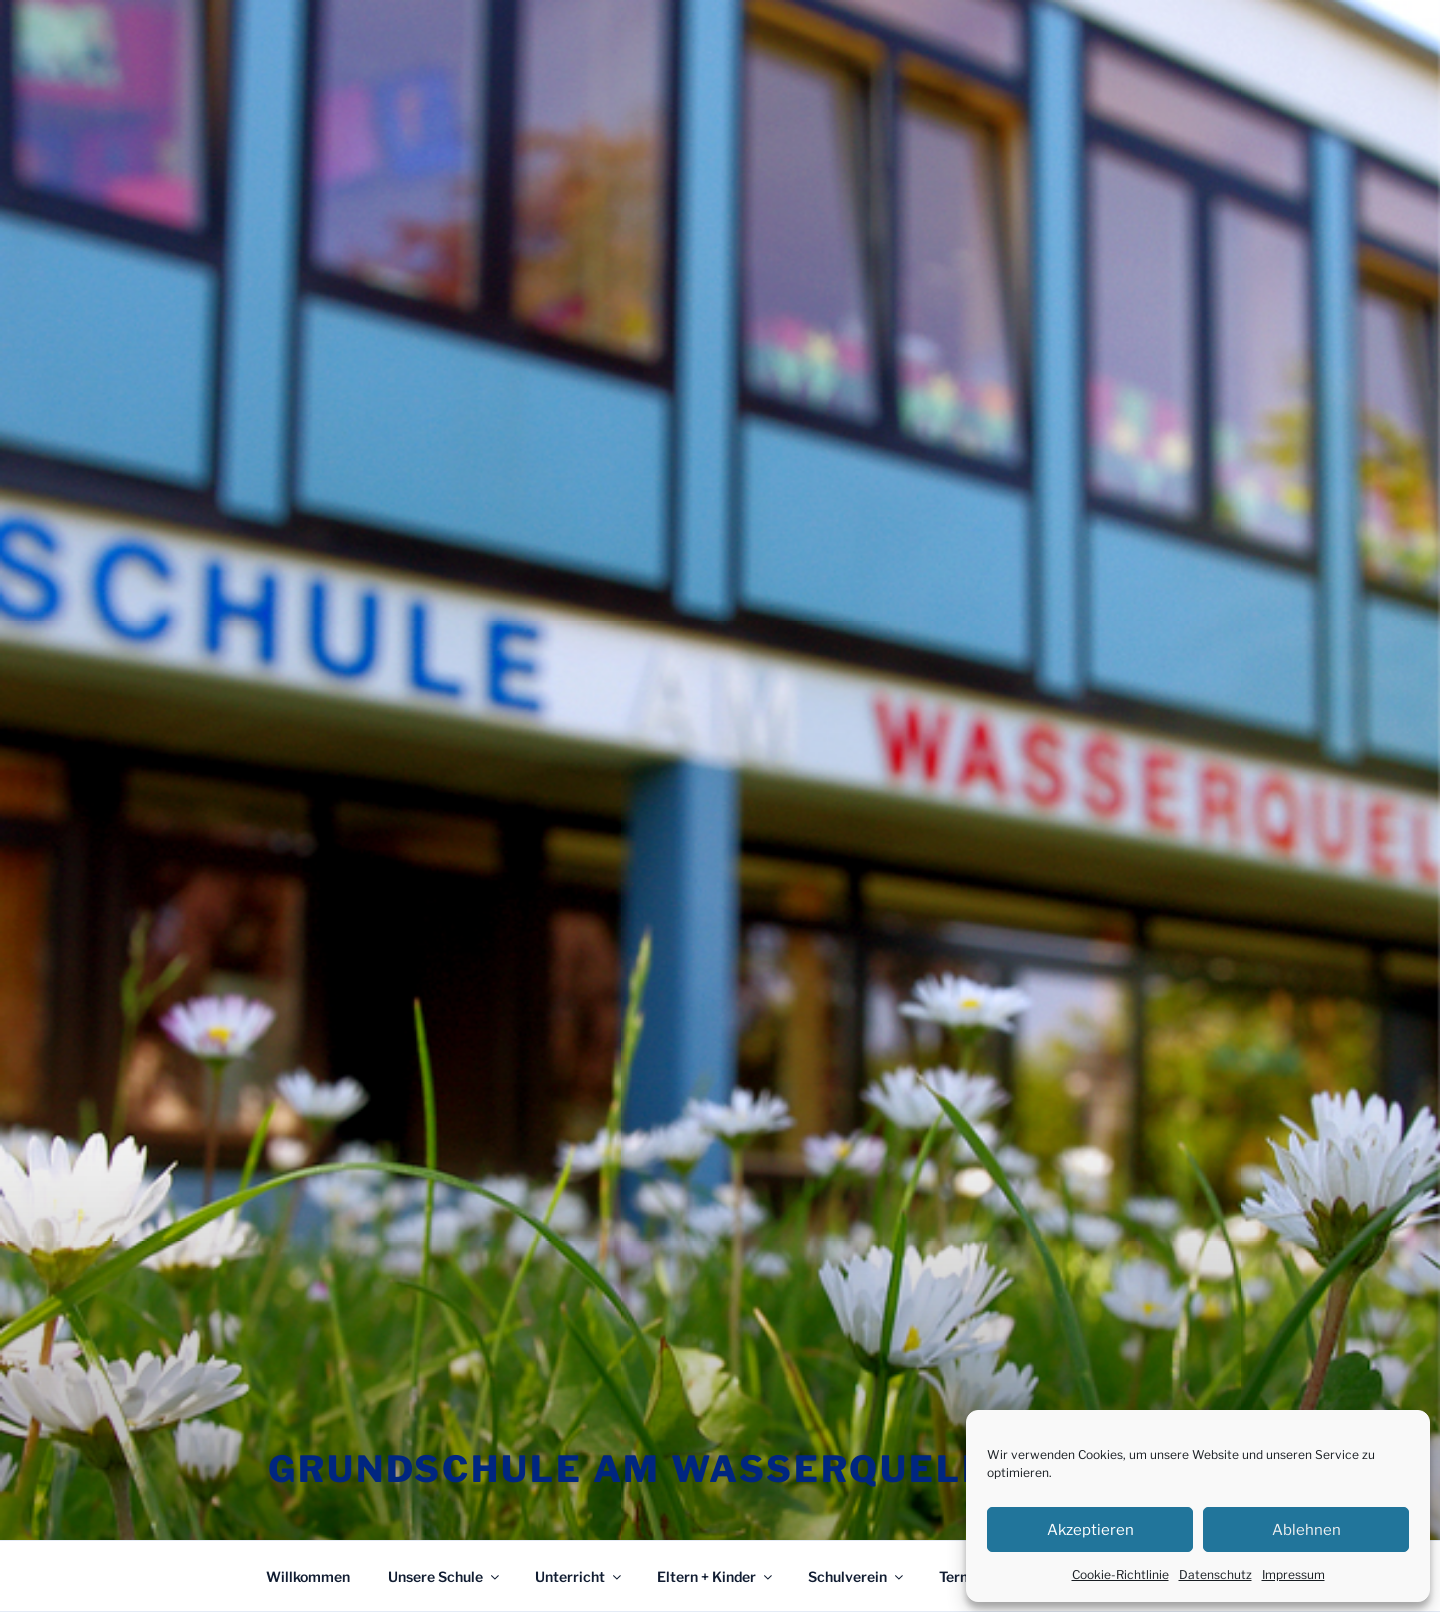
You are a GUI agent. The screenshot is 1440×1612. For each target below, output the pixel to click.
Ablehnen (1306, 1530)
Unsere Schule (445, 1576)
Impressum (1293, 1574)
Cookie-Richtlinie (1120, 1574)
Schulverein (857, 1576)
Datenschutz (1215, 1574)
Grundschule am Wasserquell (628, 1469)
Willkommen (308, 1576)
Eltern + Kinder (716, 1576)
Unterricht (579, 1576)
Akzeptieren (1090, 1530)
